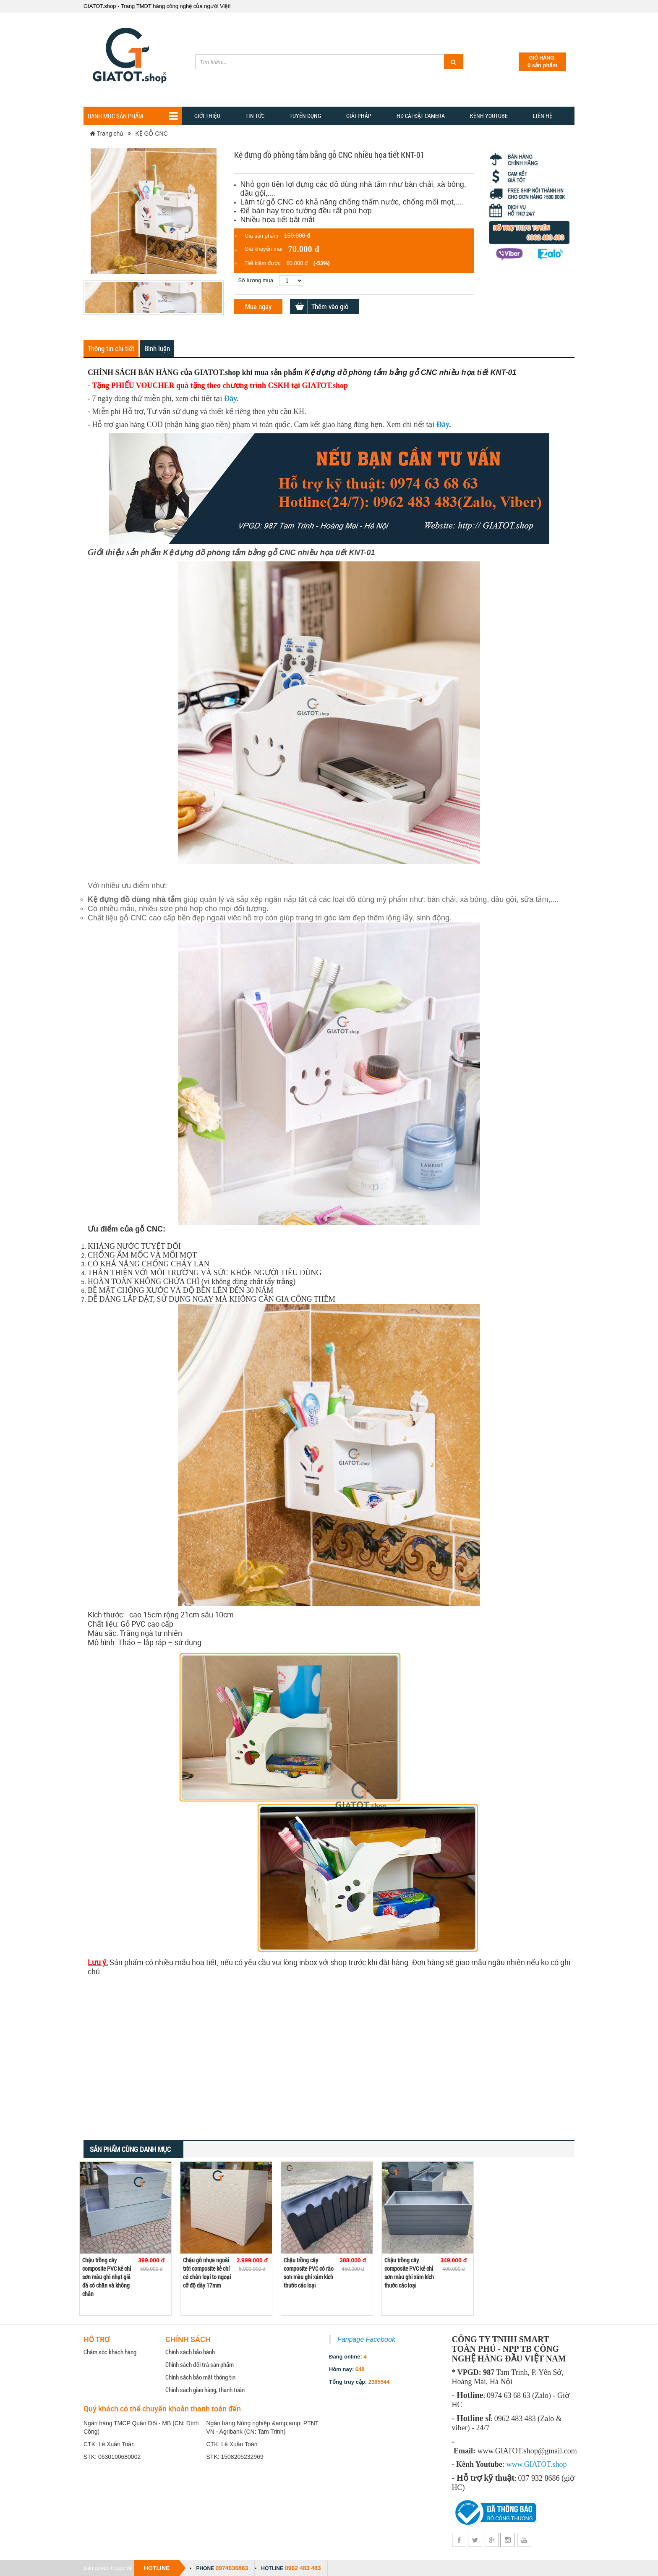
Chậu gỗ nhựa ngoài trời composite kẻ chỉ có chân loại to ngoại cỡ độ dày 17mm (207, 2272)
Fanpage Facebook (366, 2339)
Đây (230, 398)
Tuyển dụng (305, 116)
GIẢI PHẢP (358, 116)
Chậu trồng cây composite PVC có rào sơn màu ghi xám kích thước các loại (309, 2272)
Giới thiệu (207, 116)
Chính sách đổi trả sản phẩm (199, 2364)
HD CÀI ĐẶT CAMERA (421, 116)
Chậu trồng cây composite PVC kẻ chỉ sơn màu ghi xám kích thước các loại (409, 2272)
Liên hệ (542, 116)
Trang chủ (106, 133)
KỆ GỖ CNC (151, 133)
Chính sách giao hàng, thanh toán (205, 2389)
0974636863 (231, 2568)
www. (515, 2464)
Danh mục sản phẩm (133, 116)
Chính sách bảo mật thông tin (200, 2377)
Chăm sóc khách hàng (110, 2352)
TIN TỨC (254, 116)
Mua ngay (258, 306)
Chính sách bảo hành (190, 2352)
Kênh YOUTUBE (489, 116)
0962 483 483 (303, 2568)
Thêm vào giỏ (329, 306)
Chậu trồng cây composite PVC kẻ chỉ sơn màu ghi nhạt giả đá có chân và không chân (106, 2277)
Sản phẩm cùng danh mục (130, 2149)
